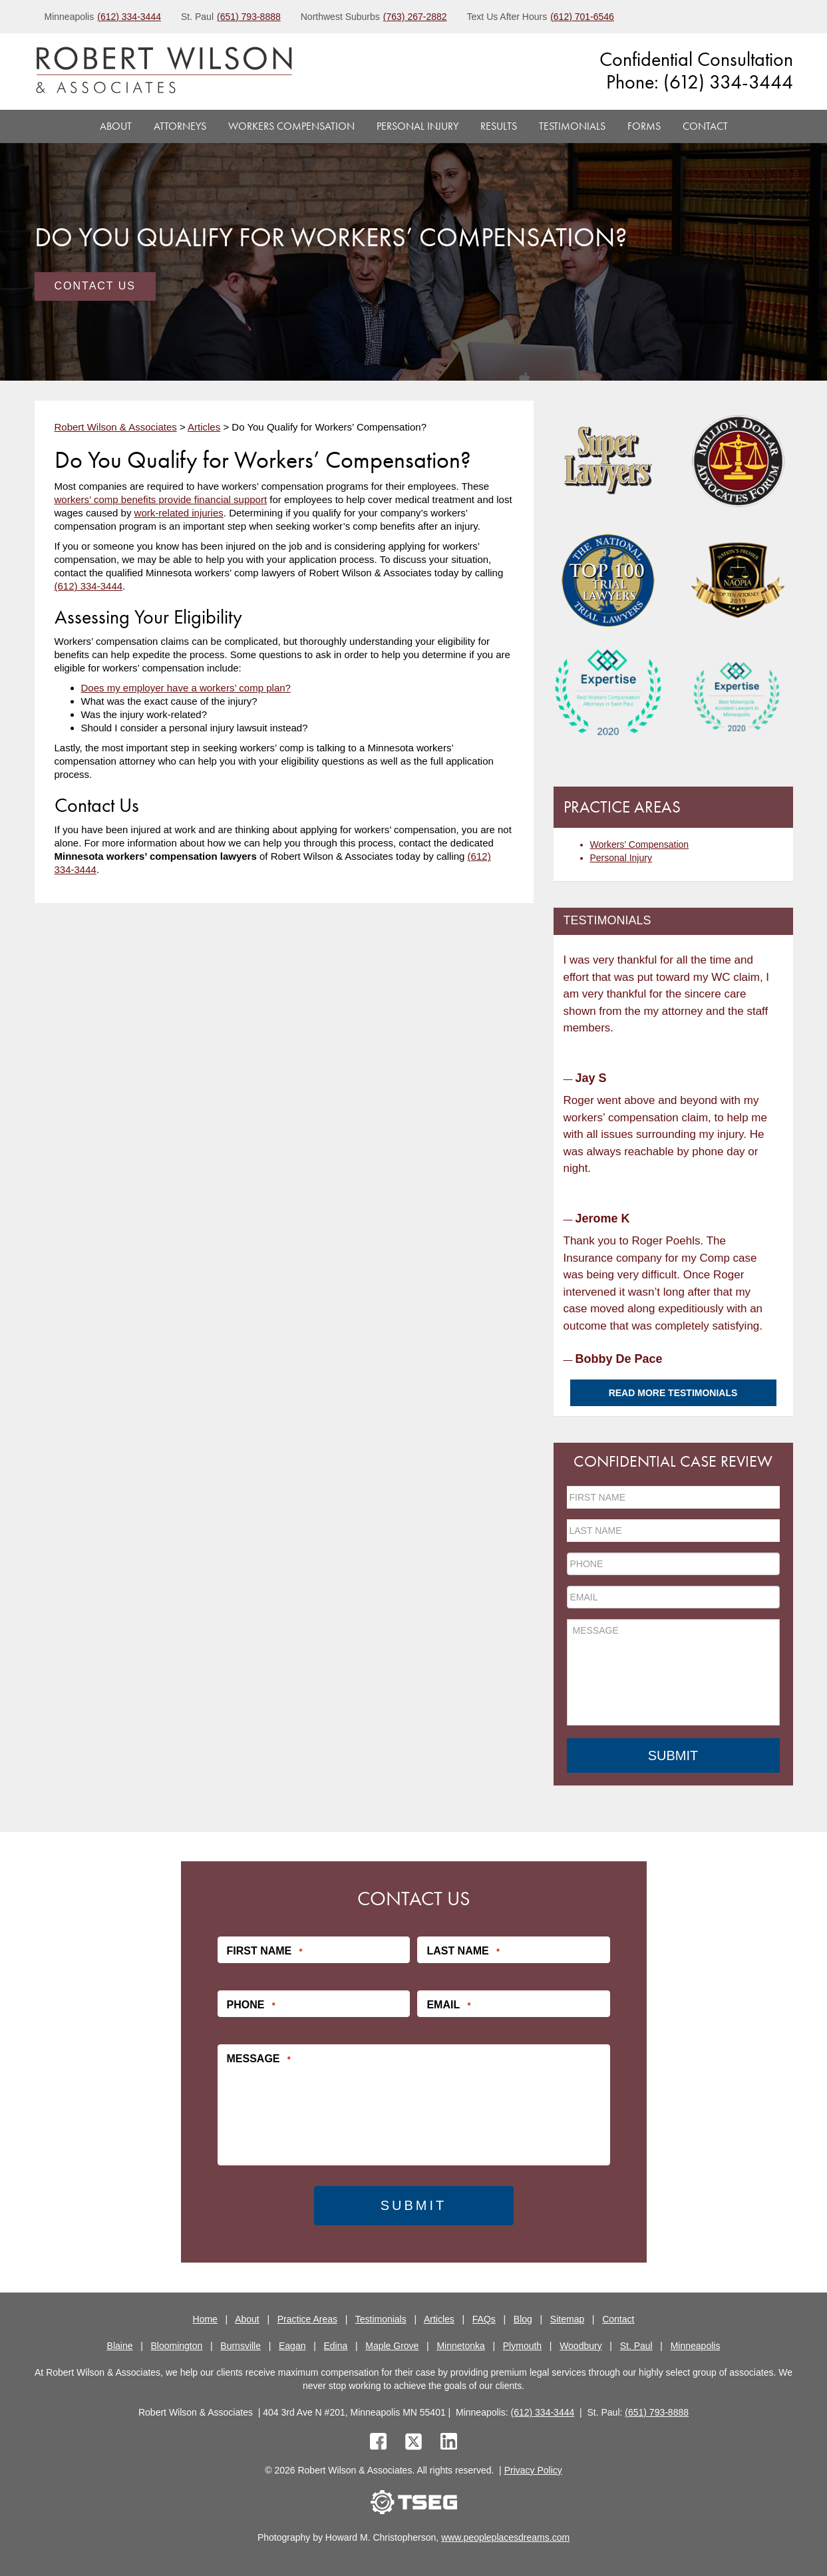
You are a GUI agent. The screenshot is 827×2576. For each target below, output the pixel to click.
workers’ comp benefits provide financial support (161, 499)
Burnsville (240, 2344)
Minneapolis (696, 2344)
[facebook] (378, 2442)
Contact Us (95, 285)
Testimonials (572, 126)
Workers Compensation (291, 126)
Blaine (120, 2344)
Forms (644, 126)
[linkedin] (449, 2442)
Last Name (463, 1949)
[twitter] (416, 2442)
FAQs (484, 2317)
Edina (335, 2344)
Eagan (292, 2344)
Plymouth (522, 2344)
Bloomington (177, 2344)
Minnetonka (460, 2344)
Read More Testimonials (673, 1392)
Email (448, 2003)
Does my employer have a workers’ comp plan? (186, 687)
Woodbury (581, 2344)
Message (259, 2057)
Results (498, 126)
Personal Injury (417, 126)
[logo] (164, 71)
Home (205, 2317)
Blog (523, 2317)
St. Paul (636, 2344)
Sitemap (567, 2317)
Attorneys (180, 126)
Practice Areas (307, 2317)
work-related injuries (179, 512)
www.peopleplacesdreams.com (505, 2536)
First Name (265, 1949)
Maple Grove (391, 2344)
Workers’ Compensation (639, 844)
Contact (705, 126)
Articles (439, 2317)
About (116, 126)
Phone (251, 2003)
